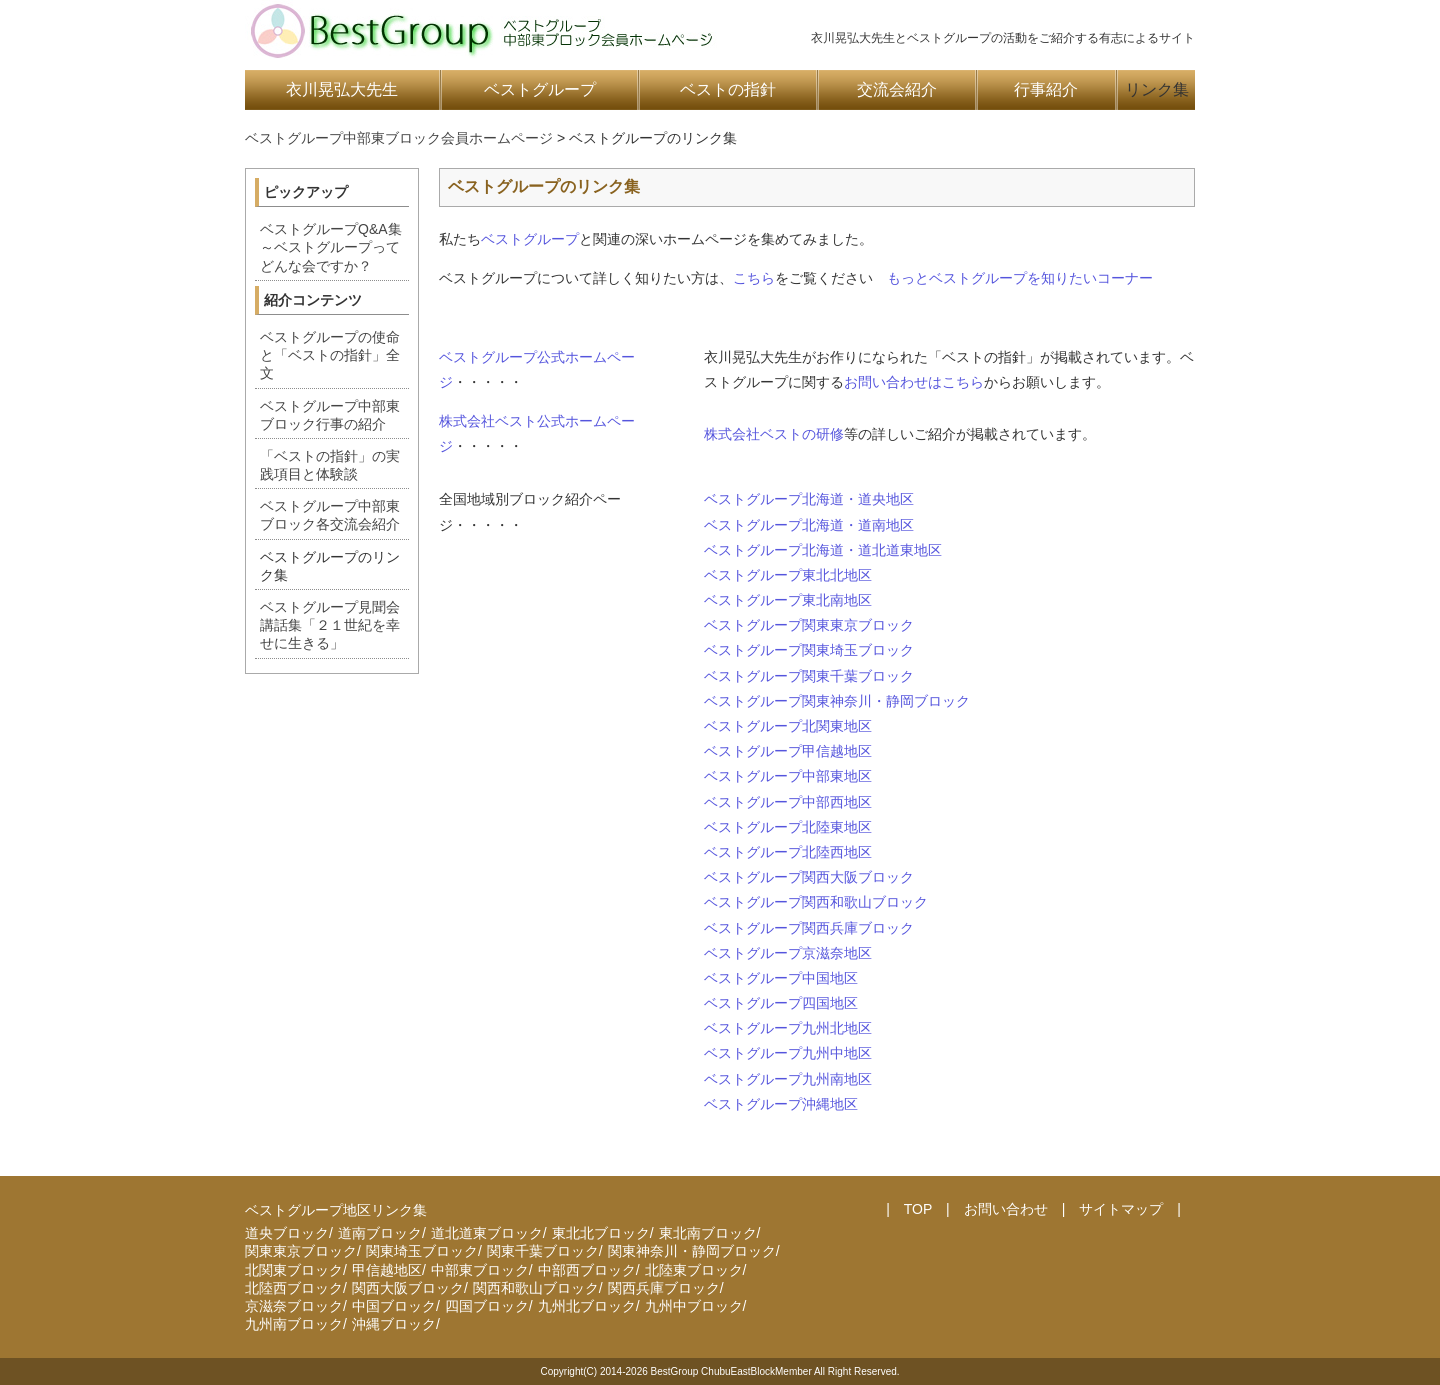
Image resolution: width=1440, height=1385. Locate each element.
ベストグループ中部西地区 (788, 802)
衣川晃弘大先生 (342, 89)
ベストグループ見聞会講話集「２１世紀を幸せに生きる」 (330, 625)
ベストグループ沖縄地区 (781, 1104)
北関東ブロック (294, 1270)
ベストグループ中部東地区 (788, 776)
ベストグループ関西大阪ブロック (809, 877)
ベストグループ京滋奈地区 (788, 953)
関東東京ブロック (301, 1251)
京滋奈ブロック (294, 1306)
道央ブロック (287, 1233)
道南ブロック (380, 1233)
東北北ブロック (601, 1233)
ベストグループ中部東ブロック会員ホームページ (399, 138)
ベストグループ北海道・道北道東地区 (823, 550)
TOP (918, 1209)
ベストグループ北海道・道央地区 (809, 499)
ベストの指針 (728, 89)
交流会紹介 (897, 89)
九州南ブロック (294, 1324)
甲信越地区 (387, 1270)
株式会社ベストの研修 (774, 434)
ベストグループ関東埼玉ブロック (809, 650)
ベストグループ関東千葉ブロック (809, 676)
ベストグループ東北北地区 (788, 575)
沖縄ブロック (394, 1324)
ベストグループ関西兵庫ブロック (809, 928)
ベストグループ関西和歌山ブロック (816, 902)
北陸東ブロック (694, 1270)
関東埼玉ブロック (422, 1251)
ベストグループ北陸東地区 (788, 827)
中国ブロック (394, 1306)
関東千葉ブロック (543, 1251)
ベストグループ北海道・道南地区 (809, 525)
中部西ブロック (587, 1270)
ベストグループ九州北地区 (788, 1028)
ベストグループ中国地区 (781, 978)
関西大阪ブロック (408, 1288)
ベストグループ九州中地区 (788, 1053)
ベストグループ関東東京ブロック (809, 625)
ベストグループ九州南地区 (788, 1079)
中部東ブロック (480, 1270)
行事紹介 (1046, 89)
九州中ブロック (694, 1306)
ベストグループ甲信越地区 (788, 751)
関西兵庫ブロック (664, 1288)
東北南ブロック (708, 1233)
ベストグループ (540, 89)
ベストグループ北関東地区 (788, 726)
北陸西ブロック (294, 1288)
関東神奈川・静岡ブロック (692, 1251)
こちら (754, 278)
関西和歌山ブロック (536, 1288)
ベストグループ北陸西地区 (788, 852)
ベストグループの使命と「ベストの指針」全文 (330, 355)
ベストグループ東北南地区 (788, 600)
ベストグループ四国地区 (781, 1003)
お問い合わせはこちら (914, 382)
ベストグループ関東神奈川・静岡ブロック (837, 701)
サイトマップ (1121, 1209)
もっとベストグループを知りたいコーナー (1020, 278)
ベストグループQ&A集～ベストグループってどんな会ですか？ (331, 247)
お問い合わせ (1006, 1209)
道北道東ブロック (487, 1233)
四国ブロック (487, 1306)
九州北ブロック (587, 1306)
